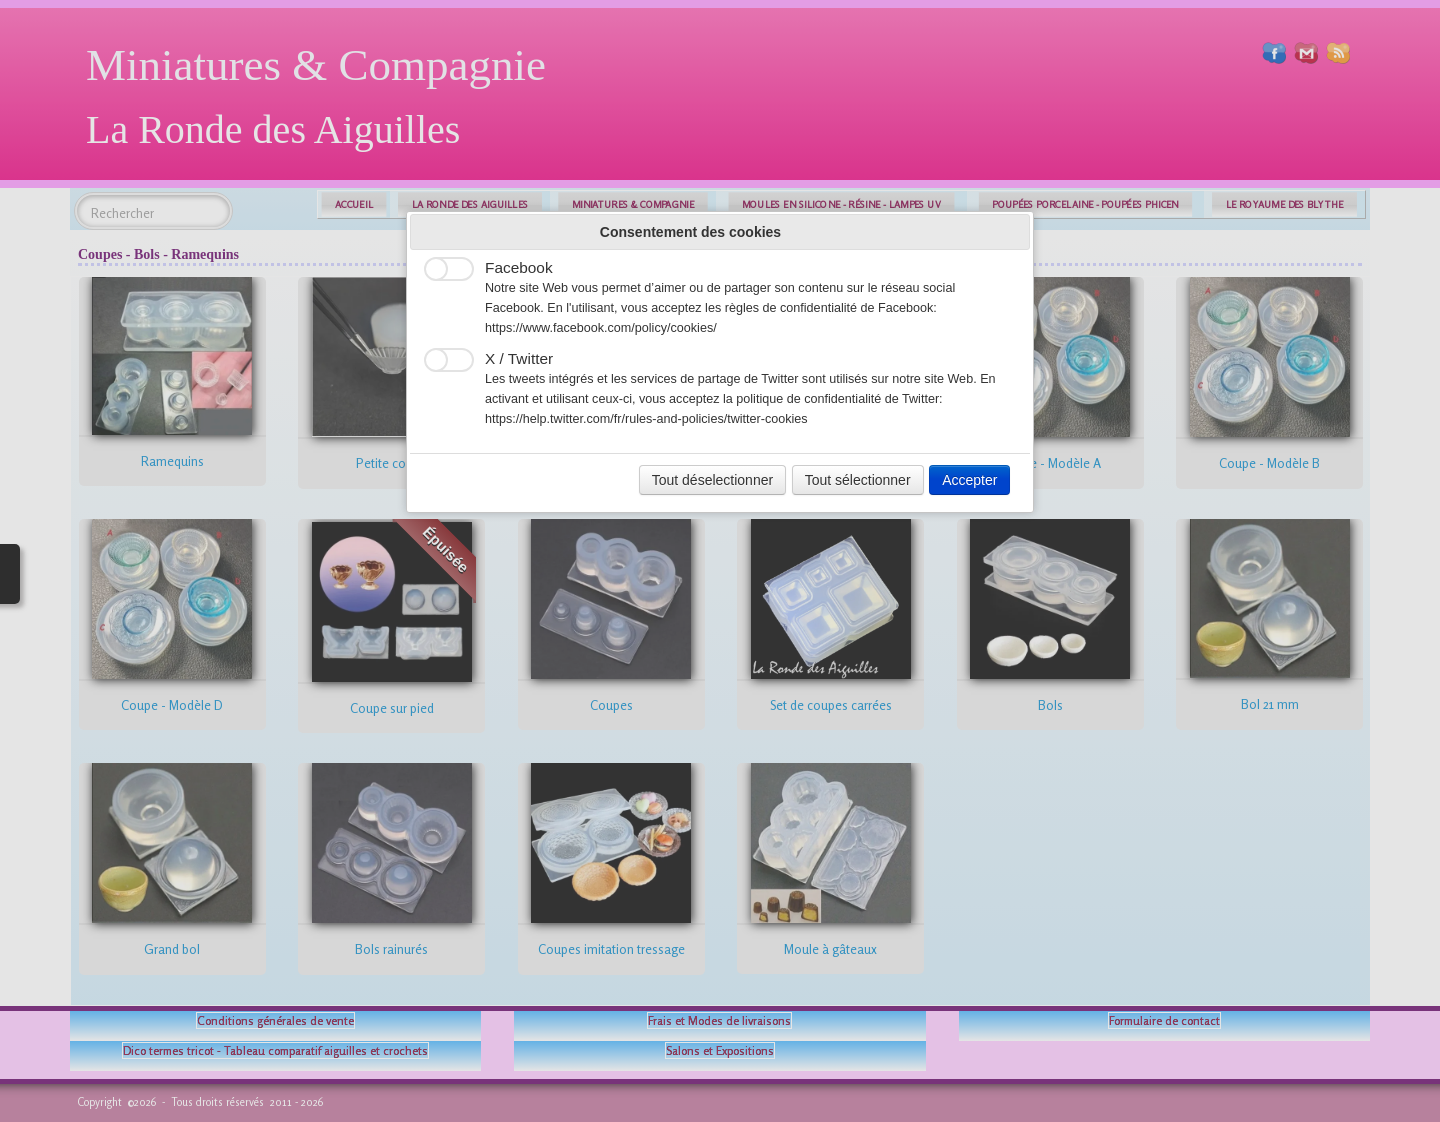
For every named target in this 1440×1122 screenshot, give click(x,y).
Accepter (969, 480)
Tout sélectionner (858, 480)
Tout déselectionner (712, 480)
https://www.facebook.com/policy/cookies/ (601, 328)
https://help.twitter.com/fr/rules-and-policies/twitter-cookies (646, 419)
